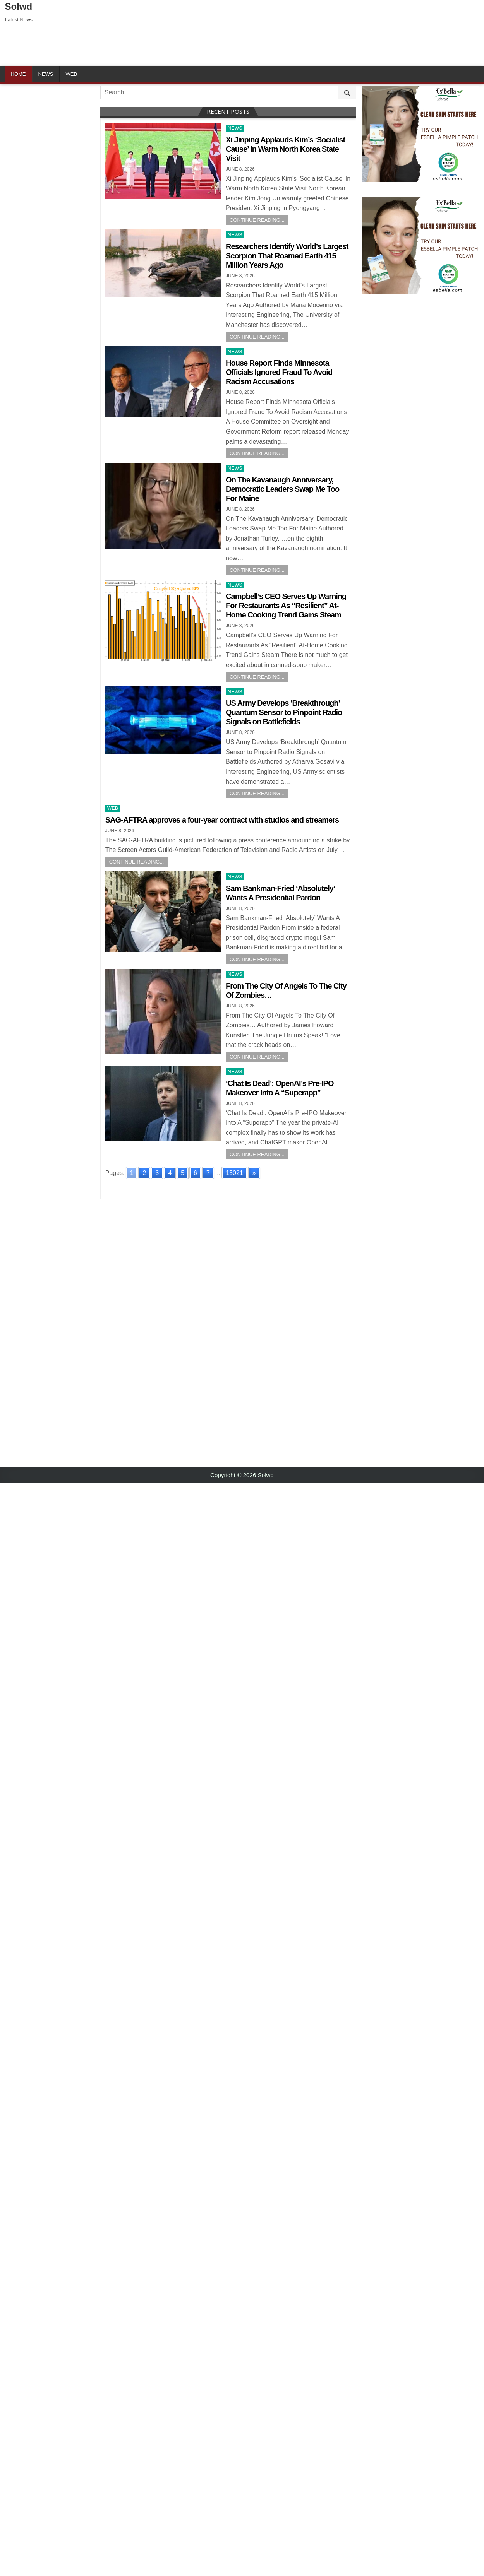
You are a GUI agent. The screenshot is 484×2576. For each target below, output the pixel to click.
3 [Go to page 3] (157, 1173)
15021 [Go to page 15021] (234, 1173)
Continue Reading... (257, 220)
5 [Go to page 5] (182, 1173)
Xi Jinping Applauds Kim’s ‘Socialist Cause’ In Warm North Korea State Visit (285, 148)
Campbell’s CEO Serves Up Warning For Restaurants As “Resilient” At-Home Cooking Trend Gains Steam (286, 605)
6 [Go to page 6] (195, 1173)
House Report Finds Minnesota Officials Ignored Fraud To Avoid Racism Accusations (279, 372)
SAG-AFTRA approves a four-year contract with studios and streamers (222, 820)
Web (71, 74)
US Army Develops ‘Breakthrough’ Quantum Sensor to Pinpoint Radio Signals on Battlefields (284, 712)
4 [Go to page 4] (170, 1173)
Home (18, 74)
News (45, 74)
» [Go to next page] (254, 1173)
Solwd (19, 6)
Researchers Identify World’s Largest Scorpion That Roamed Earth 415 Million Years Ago (287, 255)
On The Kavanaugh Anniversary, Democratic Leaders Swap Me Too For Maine (282, 489)
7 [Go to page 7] (208, 1173)
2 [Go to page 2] (144, 1173)
